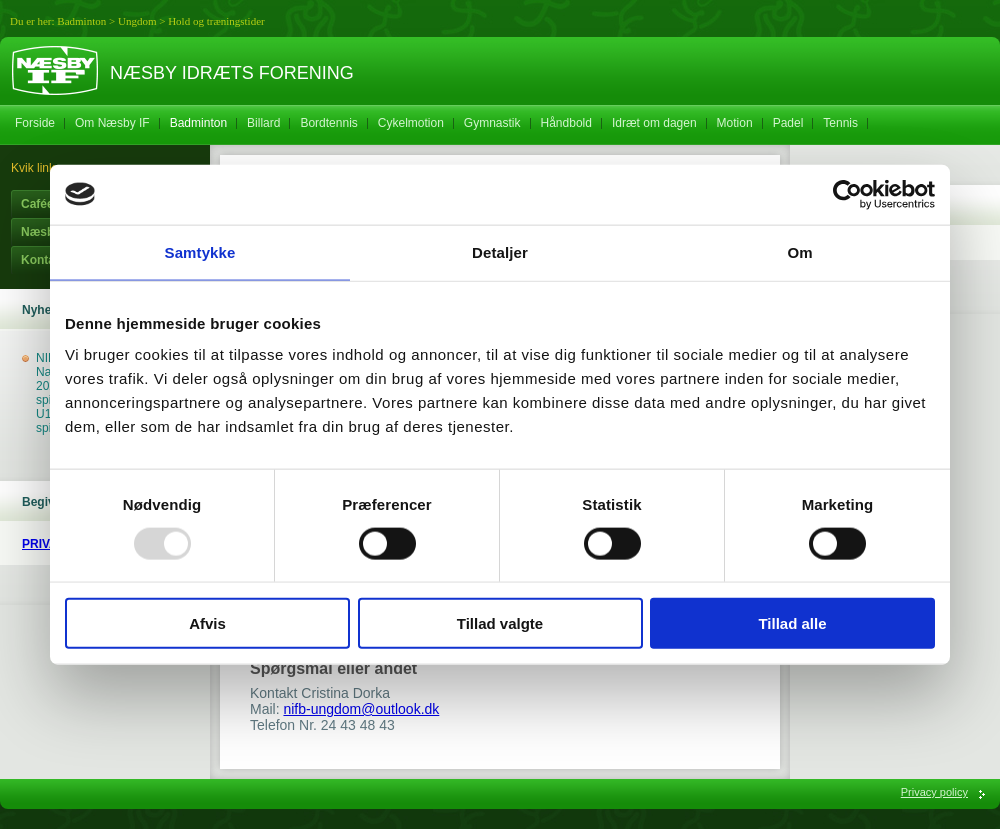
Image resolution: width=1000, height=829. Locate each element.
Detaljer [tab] (500, 251)
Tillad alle (792, 623)
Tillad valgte (500, 623)
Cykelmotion (411, 123)
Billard (263, 123)
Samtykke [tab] (200, 251)
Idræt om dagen (654, 123)
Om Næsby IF (112, 123)
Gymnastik (492, 123)
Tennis (840, 123)
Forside (35, 123)
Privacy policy (934, 792)
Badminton (81, 21)
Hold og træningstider (216, 21)
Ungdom (137, 21)
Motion (735, 123)
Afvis (207, 623)
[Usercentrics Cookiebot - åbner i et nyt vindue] (847, 194)
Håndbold (566, 123)
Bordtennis (328, 123)
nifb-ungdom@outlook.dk (361, 709)
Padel (788, 123)
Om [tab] (799, 251)
